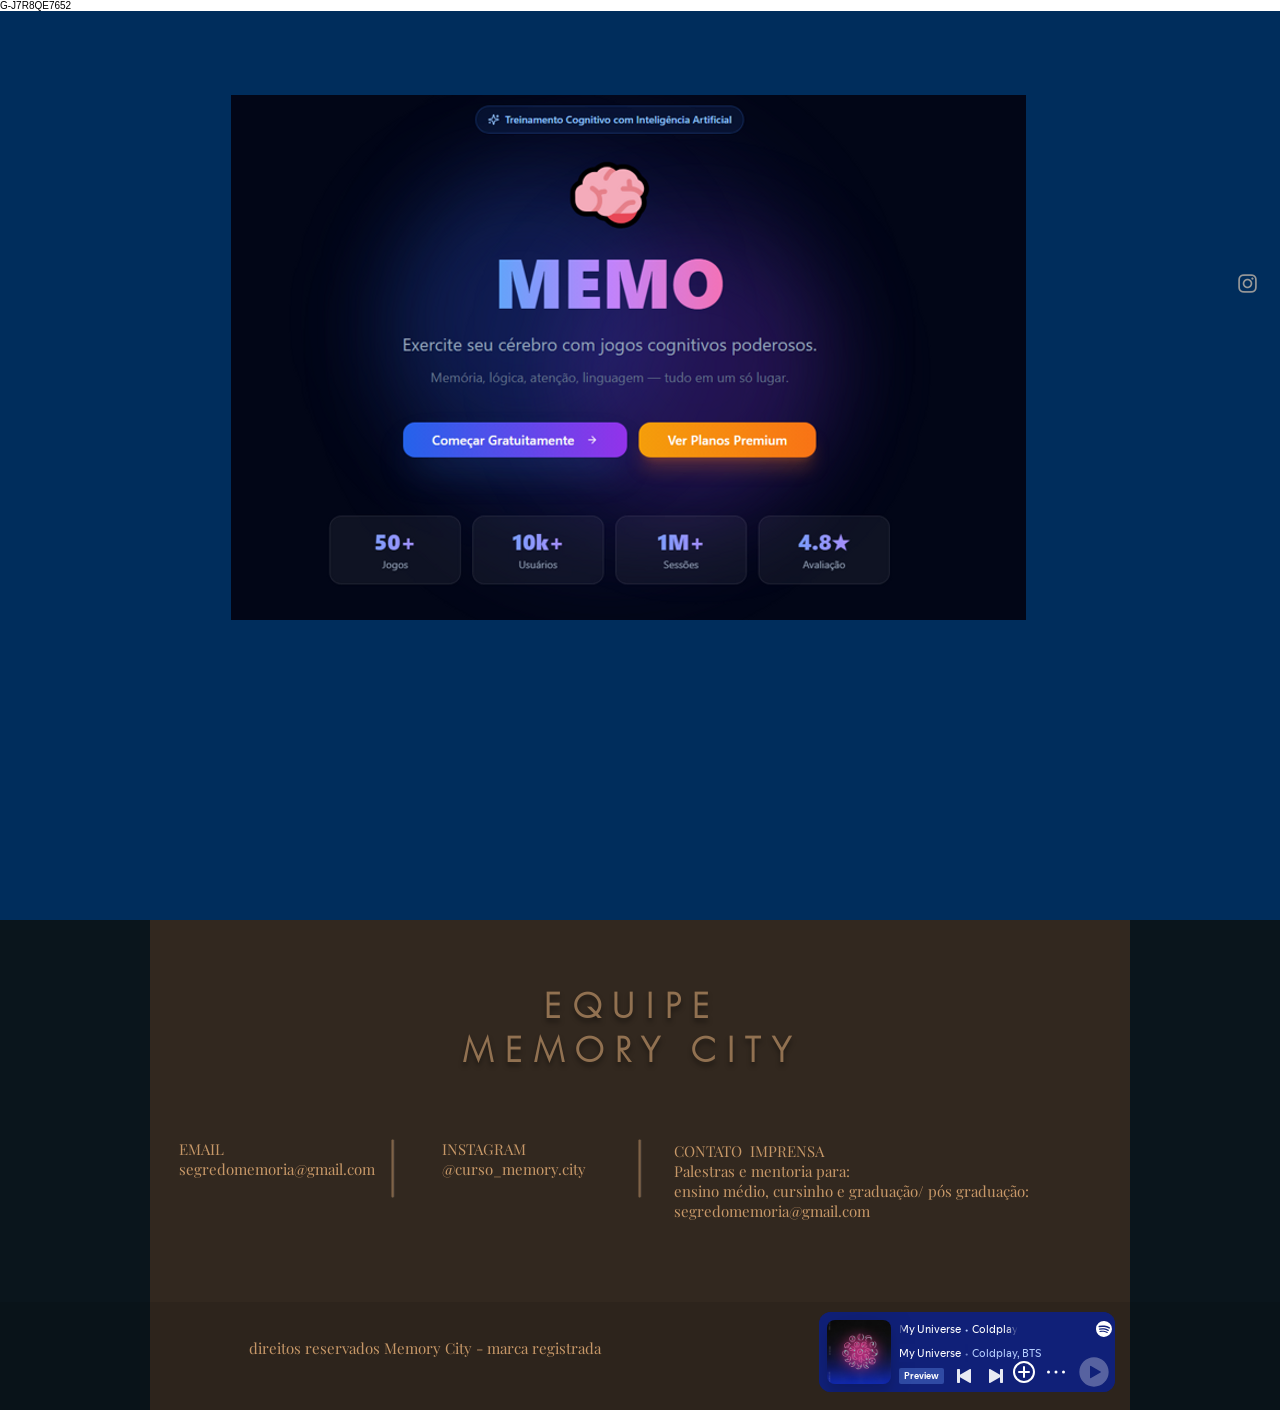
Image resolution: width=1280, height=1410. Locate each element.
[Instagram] (1247, 283)
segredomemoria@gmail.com (277, 1169)
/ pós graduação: (973, 1191)
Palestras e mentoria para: (762, 1171)
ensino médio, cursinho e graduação (796, 1191)
